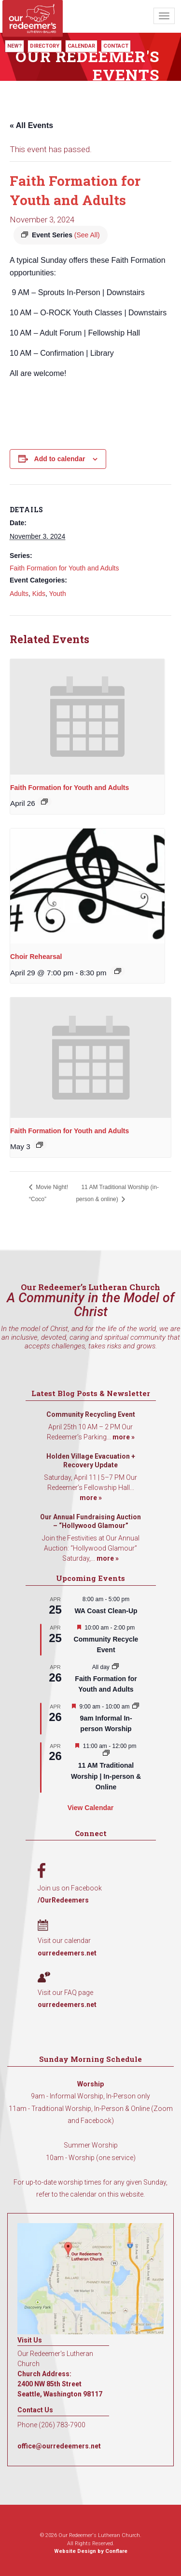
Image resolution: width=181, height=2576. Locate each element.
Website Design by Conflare (90, 2551)
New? (14, 46)
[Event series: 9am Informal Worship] (135, 1706)
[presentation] (87, 717)
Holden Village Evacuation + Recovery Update (90, 1460)
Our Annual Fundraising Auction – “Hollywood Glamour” (90, 1521)
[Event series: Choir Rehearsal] (117, 971)
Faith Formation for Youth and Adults (64, 568)
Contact (115, 46)
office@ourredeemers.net (59, 2446)
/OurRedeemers (63, 1900)
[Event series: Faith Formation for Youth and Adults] (44, 801)
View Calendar (90, 1808)
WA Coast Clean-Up (105, 1611)
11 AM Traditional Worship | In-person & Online (106, 1776)
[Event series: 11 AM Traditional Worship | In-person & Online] (106, 1753)
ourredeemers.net (67, 1953)
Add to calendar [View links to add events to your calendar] (59, 459)
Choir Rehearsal (36, 956)
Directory (44, 46)
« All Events (31, 125)
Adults (19, 593)
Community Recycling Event (90, 1414)
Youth (57, 593)
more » (123, 1437)
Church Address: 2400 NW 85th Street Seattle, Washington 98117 (59, 2384)
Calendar (81, 46)
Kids (38, 593)
